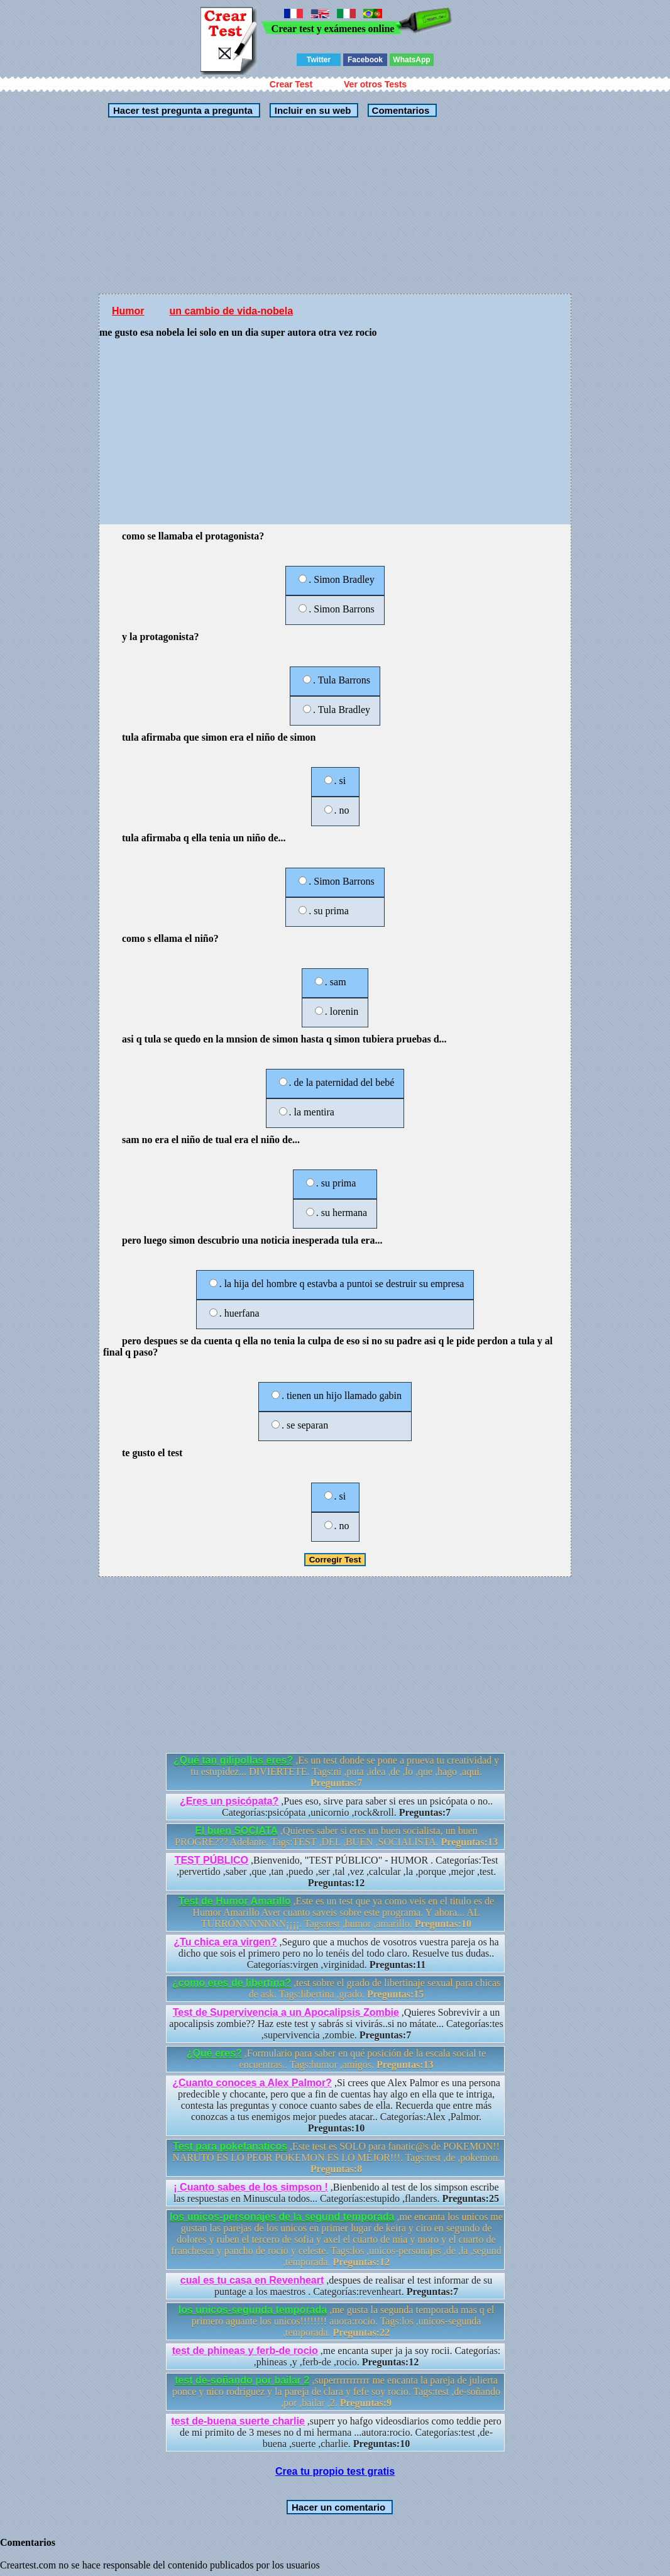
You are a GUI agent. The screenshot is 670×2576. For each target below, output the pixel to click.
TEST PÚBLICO (211, 1860)
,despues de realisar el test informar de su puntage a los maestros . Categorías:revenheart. (336, 2286)
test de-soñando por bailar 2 (242, 2380)
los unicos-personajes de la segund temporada (282, 2216)
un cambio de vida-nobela (231, 311)
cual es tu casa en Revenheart (252, 2280)
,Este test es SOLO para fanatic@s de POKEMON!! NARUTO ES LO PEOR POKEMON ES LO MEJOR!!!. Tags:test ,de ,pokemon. (336, 2157)
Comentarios (399, 110)
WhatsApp (411, 59)
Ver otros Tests (375, 84)
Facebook (365, 59)
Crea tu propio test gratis (335, 2471)
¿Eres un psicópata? (229, 1801)
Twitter (319, 59)
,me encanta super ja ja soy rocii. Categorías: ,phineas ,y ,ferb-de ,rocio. (336, 2356)
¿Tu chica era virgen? (225, 1942)
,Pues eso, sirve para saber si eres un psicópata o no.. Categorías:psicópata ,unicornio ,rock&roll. (336, 1807)
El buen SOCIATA (236, 1830)
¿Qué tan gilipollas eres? (233, 1760)
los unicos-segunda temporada (252, 2309)
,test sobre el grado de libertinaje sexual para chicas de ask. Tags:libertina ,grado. (336, 1988)
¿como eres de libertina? (231, 1982)
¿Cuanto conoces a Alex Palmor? (252, 2082)
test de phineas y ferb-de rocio (245, 2350)
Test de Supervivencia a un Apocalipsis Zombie (286, 2012)
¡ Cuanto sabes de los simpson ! (250, 2187)
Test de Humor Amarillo (234, 1901)
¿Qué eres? (214, 2053)
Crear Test (291, 84)
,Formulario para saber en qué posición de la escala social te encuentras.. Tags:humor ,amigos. (336, 2059)
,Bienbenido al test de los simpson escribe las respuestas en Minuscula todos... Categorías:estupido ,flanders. (336, 2193)
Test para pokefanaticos (230, 2146)
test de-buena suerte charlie (238, 2421)
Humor (128, 311)
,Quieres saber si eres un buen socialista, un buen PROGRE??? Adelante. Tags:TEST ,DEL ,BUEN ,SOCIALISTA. (336, 1836)
